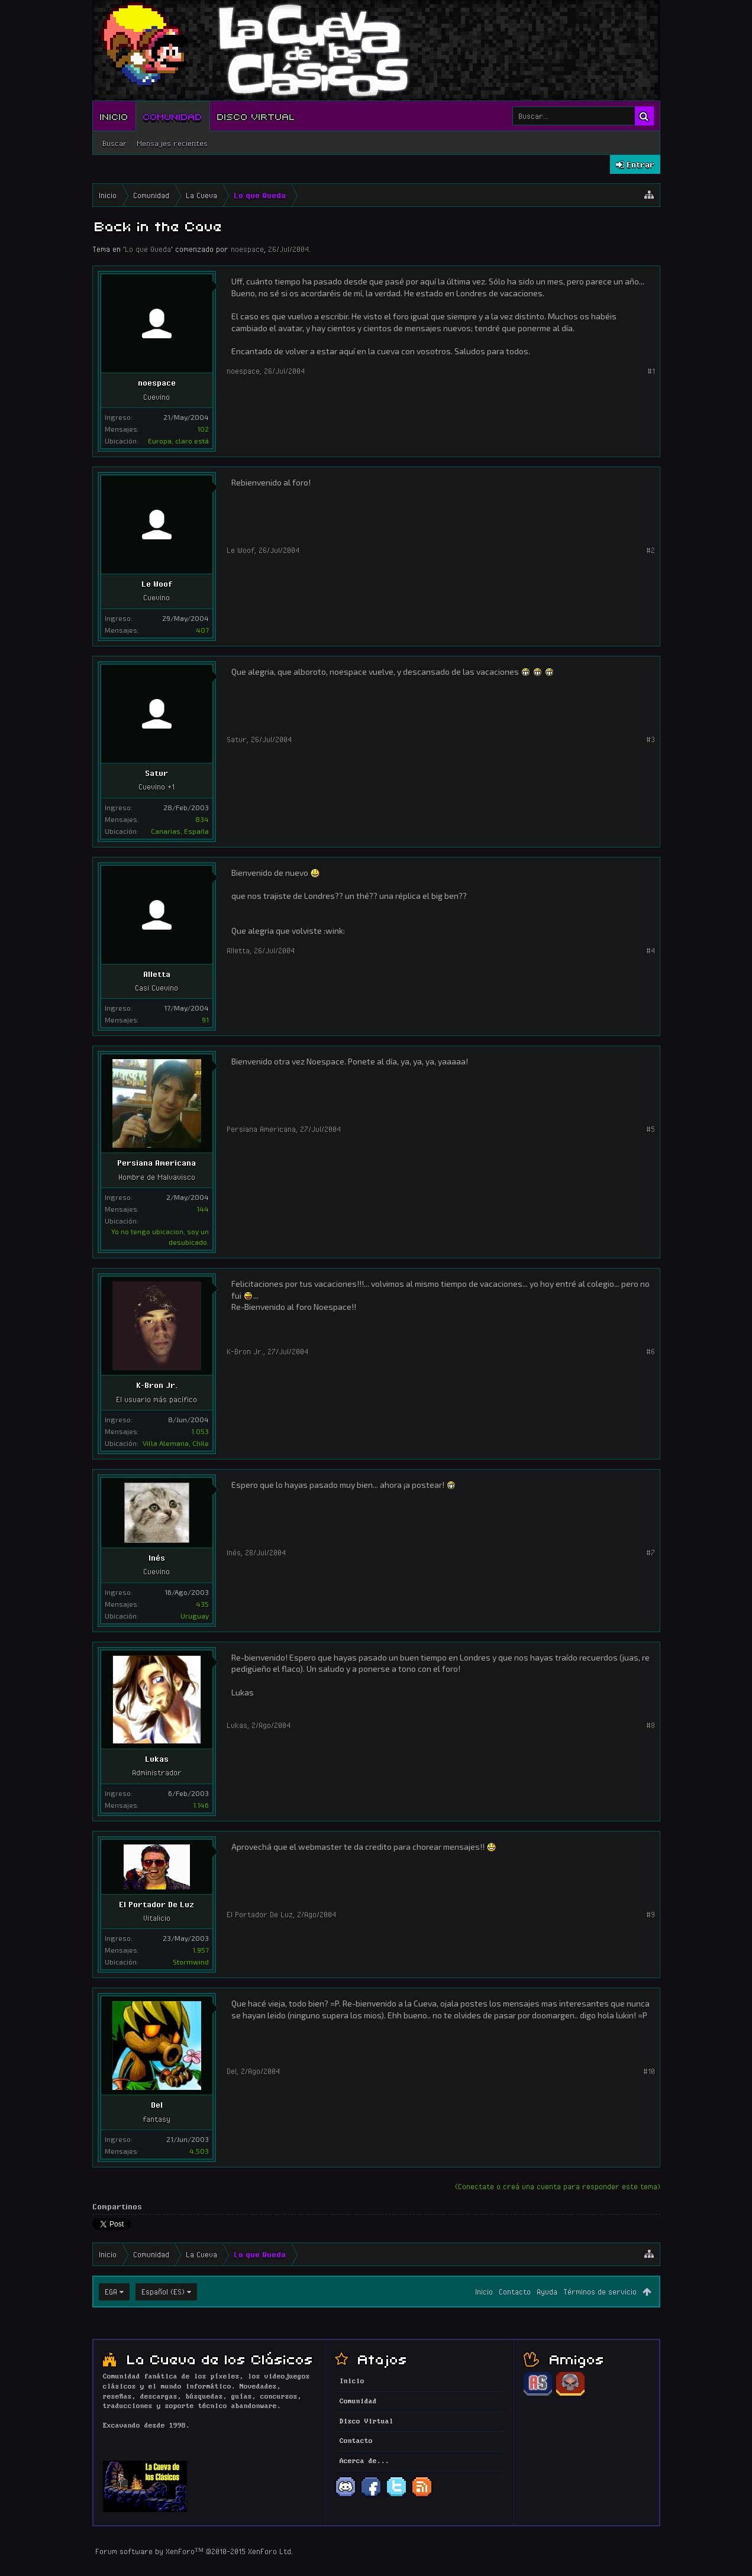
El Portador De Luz (156, 1904)
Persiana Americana (156, 1162)
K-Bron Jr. (156, 1385)
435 (202, 1604)
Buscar (114, 143)
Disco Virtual (256, 115)
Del (157, 2104)
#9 (650, 1914)
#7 (650, 1552)
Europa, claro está (178, 440)
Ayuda (547, 2291)
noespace (247, 249)
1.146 (201, 1805)
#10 (649, 2071)
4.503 (199, 2151)
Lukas (157, 1758)
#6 (650, 1351)
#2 (650, 550)
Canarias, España (180, 831)
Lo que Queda (148, 249)
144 (202, 1209)
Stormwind (191, 1961)
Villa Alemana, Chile (176, 1443)
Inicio (114, 115)
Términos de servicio (600, 2291)
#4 (650, 950)
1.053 (200, 1431)
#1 (651, 371)
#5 (650, 1129)
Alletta (156, 974)
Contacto (515, 2291)
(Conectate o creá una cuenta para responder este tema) (557, 2186)
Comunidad (172, 115)
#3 (650, 739)
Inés (157, 1557)
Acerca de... (364, 2461)
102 (203, 429)
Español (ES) (163, 2291)
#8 (650, 1725)
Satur (156, 773)
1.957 (200, 1950)
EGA (111, 2291)
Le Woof (156, 583)
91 (205, 1019)
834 (202, 819)
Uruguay (194, 1615)
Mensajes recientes (172, 143)
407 (202, 630)
